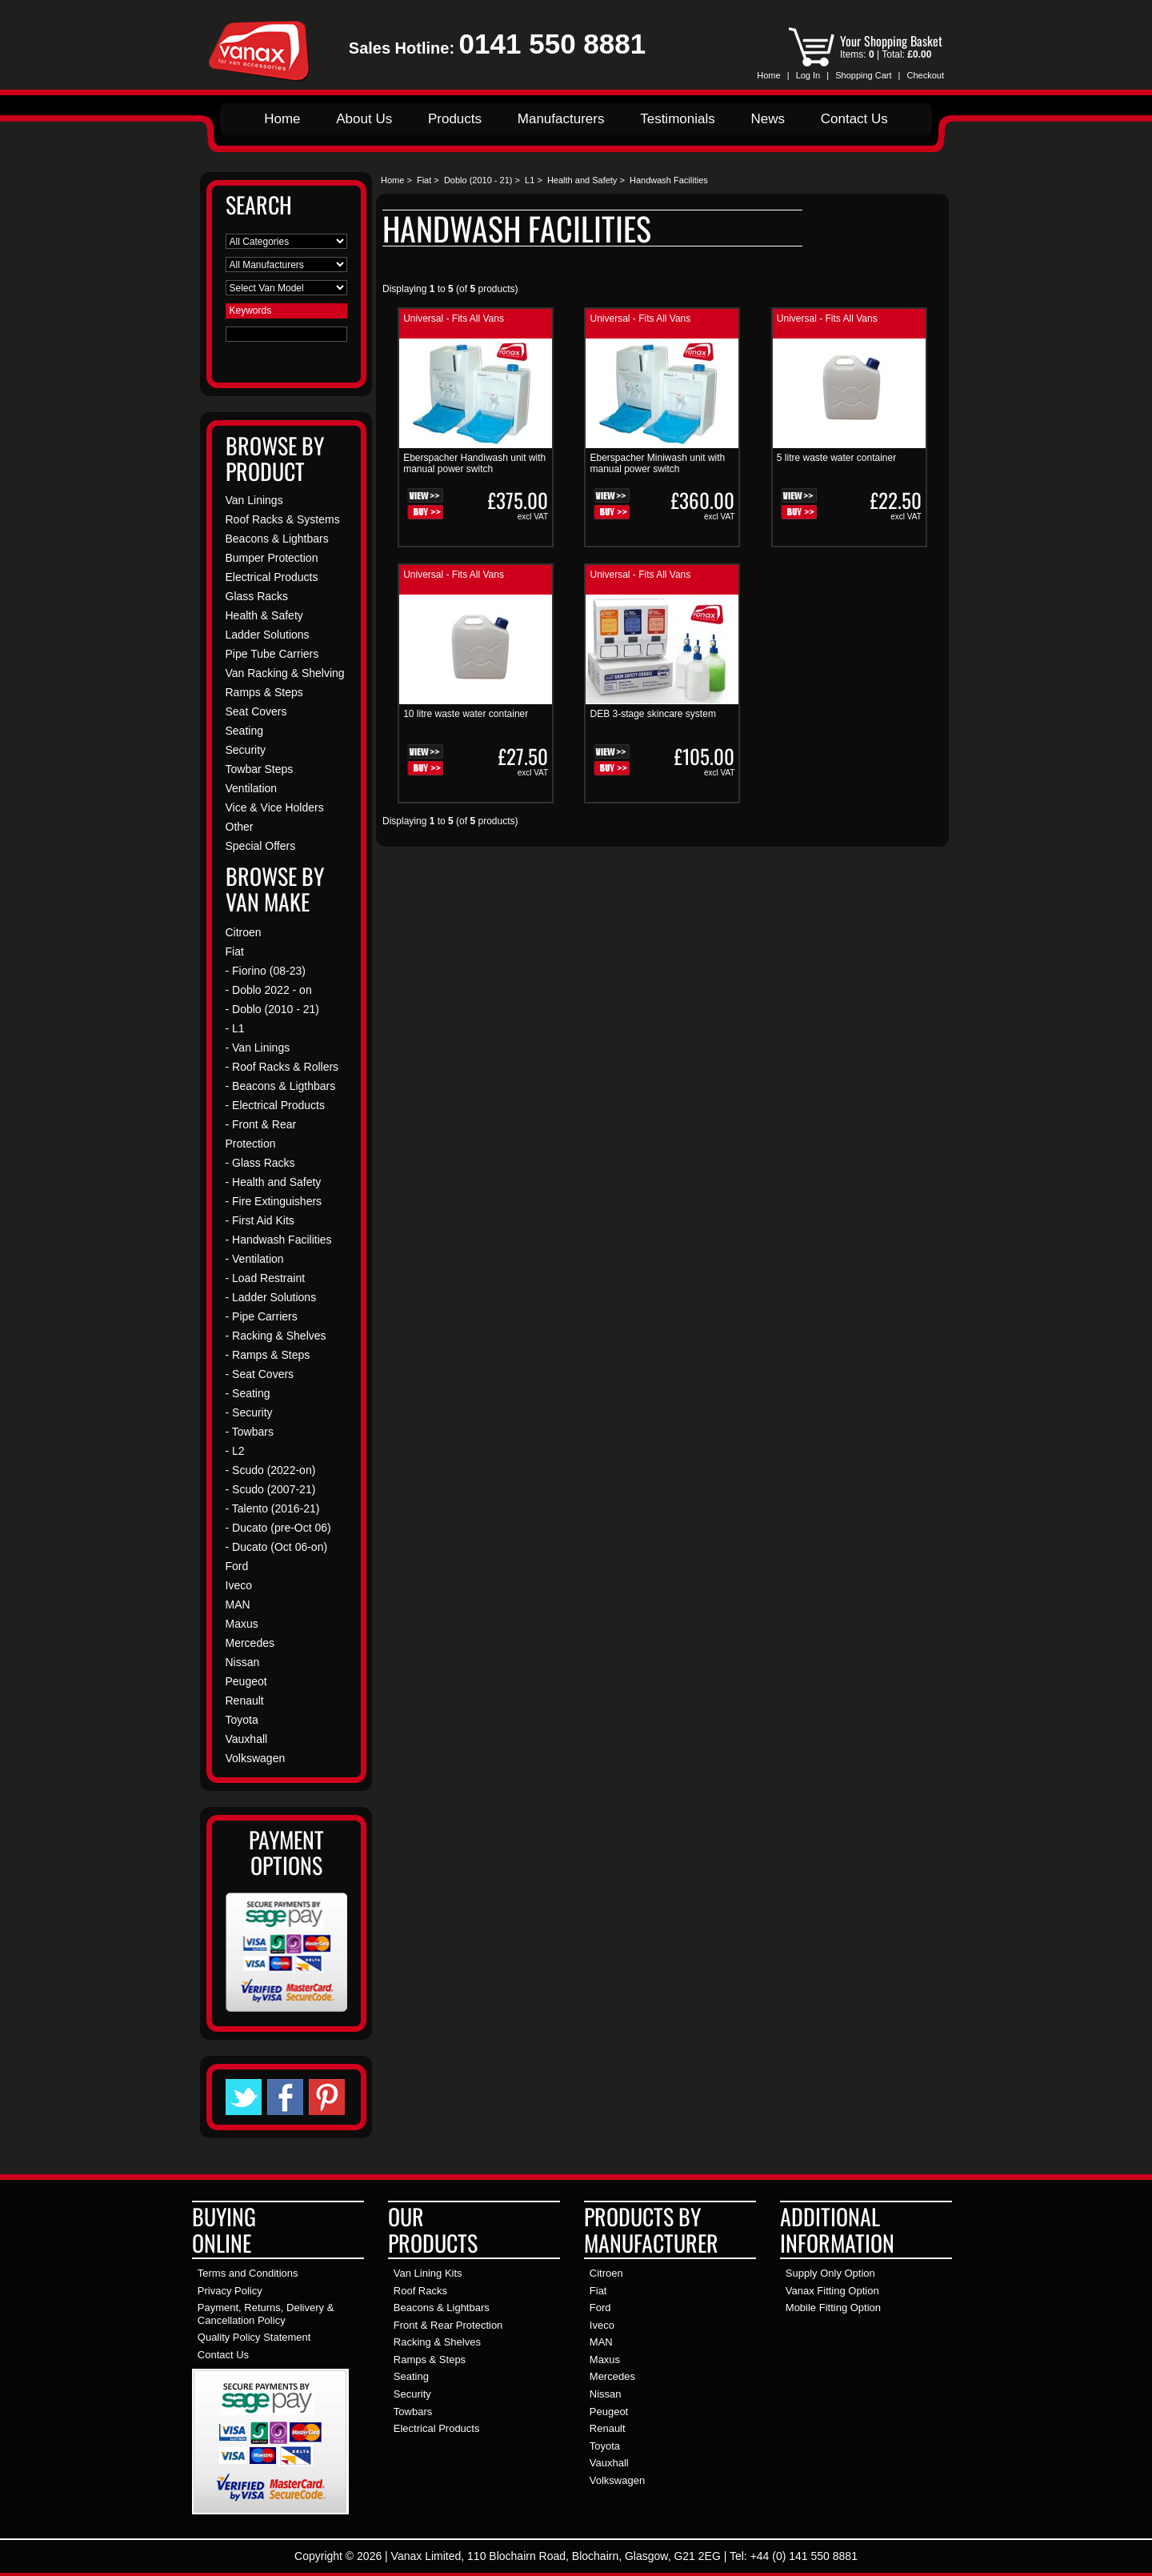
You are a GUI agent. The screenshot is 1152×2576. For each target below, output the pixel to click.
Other (240, 826)
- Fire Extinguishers (274, 1201)
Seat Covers (256, 711)
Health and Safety (582, 180)
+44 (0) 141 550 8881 (804, 2556)
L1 (529, 180)
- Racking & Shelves (276, 1335)
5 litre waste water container (836, 457)
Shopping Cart (863, 75)
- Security (249, 1412)
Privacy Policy (230, 2291)
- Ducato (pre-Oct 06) (278, 1527)
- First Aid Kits (260, 1220)
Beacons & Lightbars (277, 538)
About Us (364, 118)
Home (768, 75)
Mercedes (250, 1643)
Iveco (239, 1585)
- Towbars (250, 1431)
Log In (808, 75)
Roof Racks (420, 2291)
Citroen (244, 932)
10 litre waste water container (465, 713)
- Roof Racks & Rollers (282, 1066)
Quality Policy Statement (254, 2337)
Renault (245, 1700)
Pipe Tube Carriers (272, 653)
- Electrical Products (275, 1105)
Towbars (413, 2412)
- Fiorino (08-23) (266, 970)
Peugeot (246, 1681)
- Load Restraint (266, 1278)
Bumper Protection (272, 557)
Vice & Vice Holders (275, 807)
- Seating (248, 1393)
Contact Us (854, 118)
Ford (237, 1566)
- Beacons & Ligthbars (281, 1086)
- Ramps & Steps (268, 1354)
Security (246, 749)
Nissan (243, 1662)
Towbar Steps (260, 769)
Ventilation (252, 788)
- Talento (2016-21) (273, 1508)
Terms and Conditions (248, 2273)
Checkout (925, 75)
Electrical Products (272, 577)
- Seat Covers (260, 1374)
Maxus (242, 1623)
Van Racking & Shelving (285, 673)
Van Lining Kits (428, 2273)
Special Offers (261, 845)
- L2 (235, 1450)
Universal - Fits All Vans (453, 318)
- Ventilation (255, 1258)
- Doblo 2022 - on (269, 990)
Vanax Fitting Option (832, 2291)
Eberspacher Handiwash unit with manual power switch (474, 463)
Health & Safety (264, 615)
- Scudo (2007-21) (271, 1489)
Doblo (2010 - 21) (478, 180)
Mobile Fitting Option (833, 2308)
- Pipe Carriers (262, 1316)
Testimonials (677, 118)
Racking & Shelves (437, 2342)
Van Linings (254, 500)
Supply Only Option (830, 2273)
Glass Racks (257, 596)
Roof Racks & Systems (283, 519)
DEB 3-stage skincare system (652, 713)
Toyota (242, 1719)
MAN (238, 1604)
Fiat (424, 180)
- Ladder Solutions (271, 1297)
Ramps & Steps (264, 692)
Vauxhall (247, 1739)
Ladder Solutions (268, 634)
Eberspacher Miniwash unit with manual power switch (657, 463)
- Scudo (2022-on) (271, 1470)
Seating (244, 730)
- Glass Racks (260, 1162)
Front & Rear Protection (448, 2325)
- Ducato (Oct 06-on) (277, 1546)
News (767, 118)
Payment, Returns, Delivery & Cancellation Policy (266, 2314)
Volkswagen (256, 1758)
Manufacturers (561, 118)
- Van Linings (258, 1047)
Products (455, 118)
